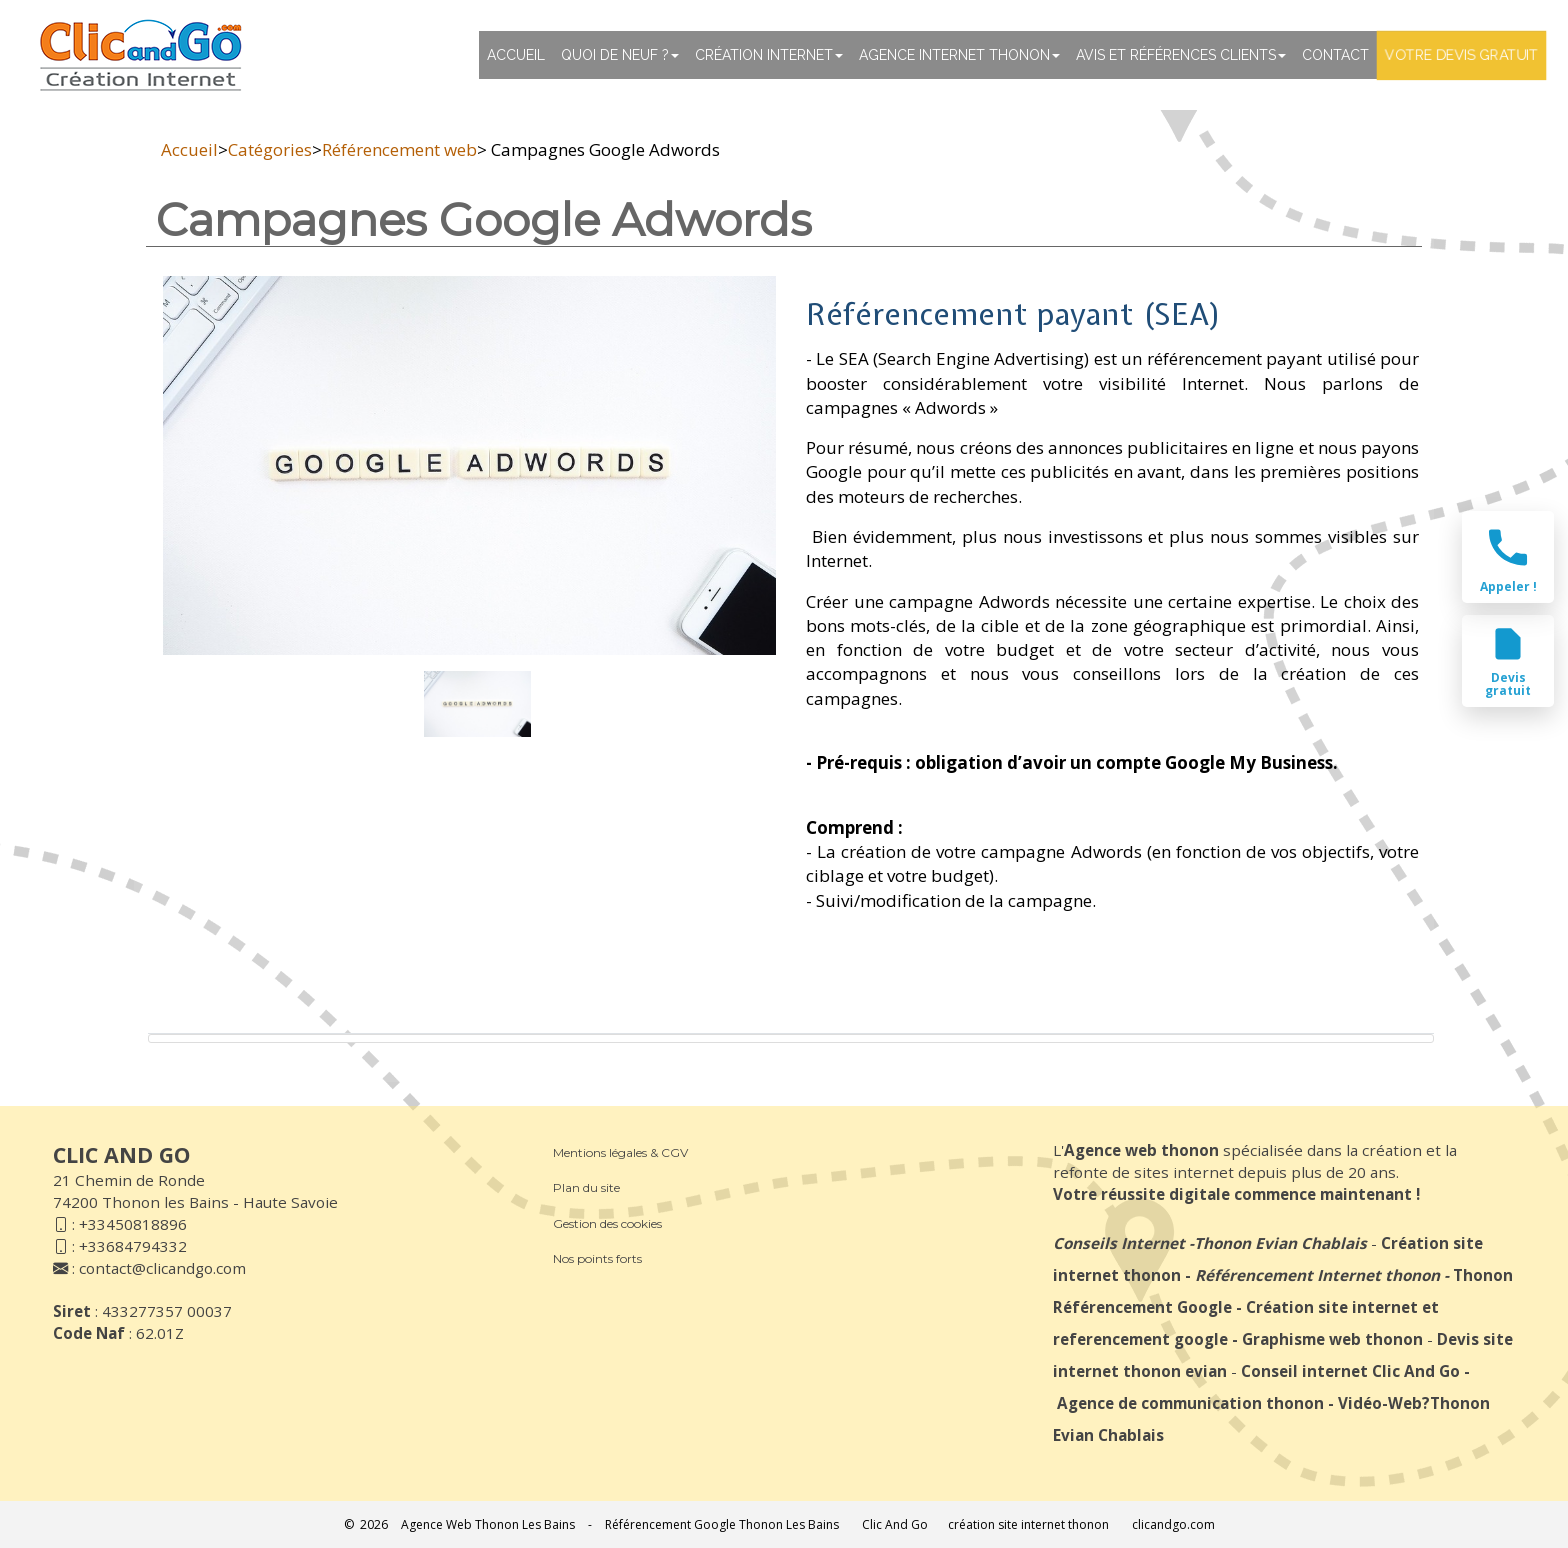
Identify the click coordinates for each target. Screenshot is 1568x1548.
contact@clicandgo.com (162, 1268)
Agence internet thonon (959, 55)
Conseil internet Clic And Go (1350, 1371)
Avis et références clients (1181, 55)
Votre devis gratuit (1461, 55)
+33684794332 (133, 1246)
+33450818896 (133, 1224)
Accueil (516, 55)
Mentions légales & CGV (620, 1152)
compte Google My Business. (1217, 762)
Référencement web (399, 149)
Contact (1335, 55)
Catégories (270, 149)
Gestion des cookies (607, 1223)
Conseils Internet (1119, 1243)
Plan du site (586, 1187)
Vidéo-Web (1380, 1403)
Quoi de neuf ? (620, 55)
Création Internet (769, 55)
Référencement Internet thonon (1317, 1275)
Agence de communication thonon (1190, 1403)
